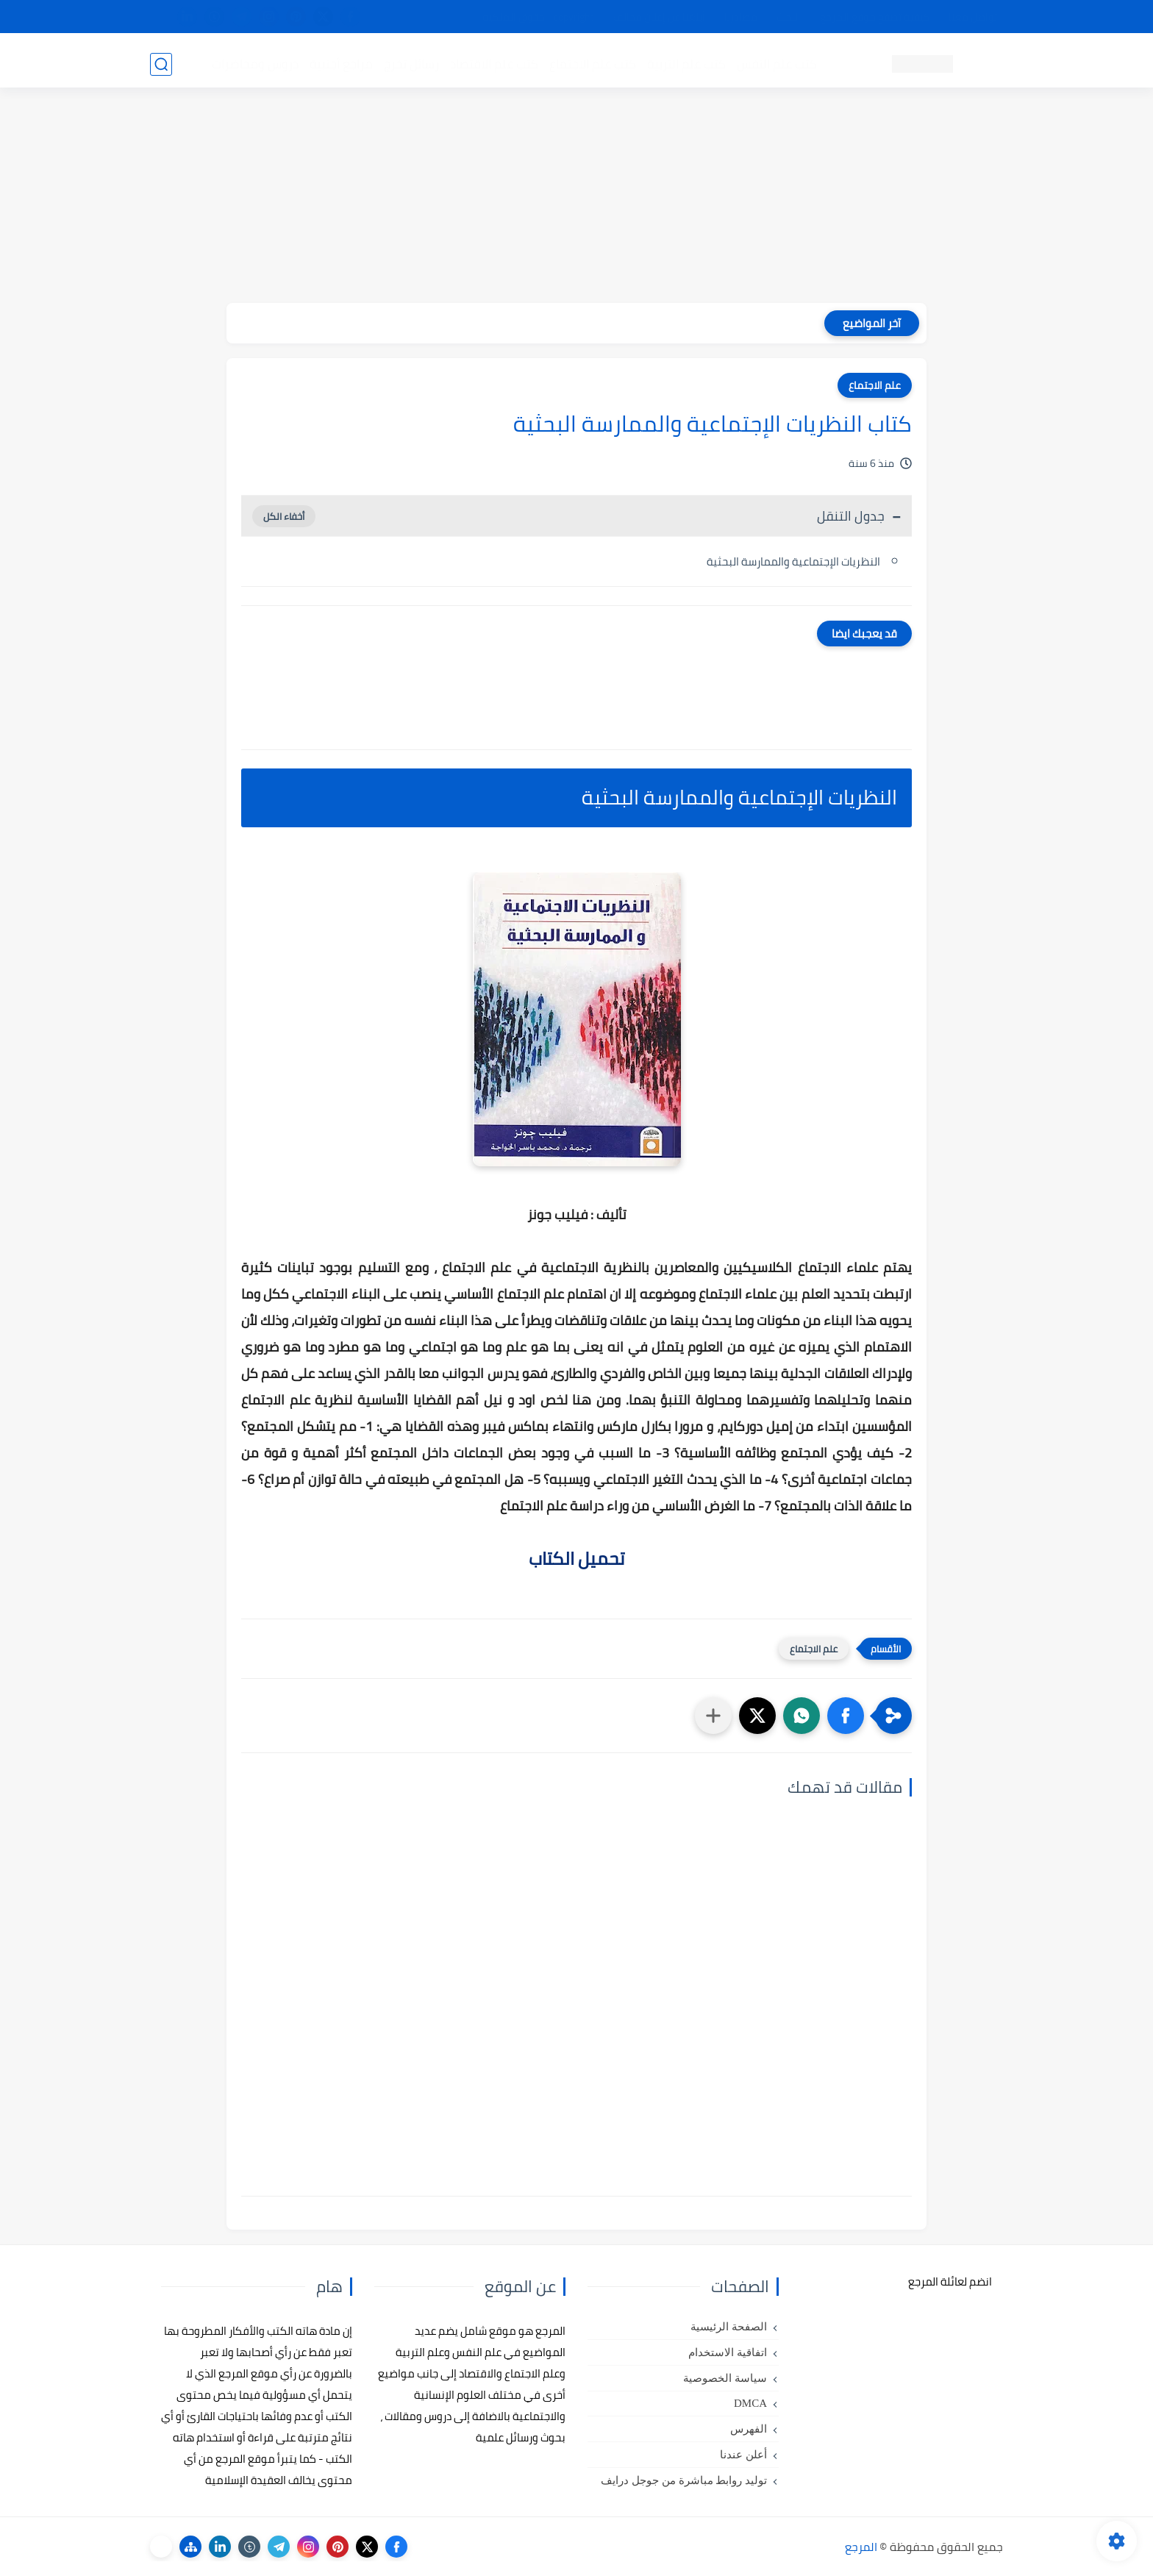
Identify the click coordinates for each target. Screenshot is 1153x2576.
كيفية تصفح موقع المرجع (874, 16)
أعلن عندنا (743, 2455)
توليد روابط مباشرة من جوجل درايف (684, 2480)
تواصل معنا (973, 16)
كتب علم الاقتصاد (493, 63)
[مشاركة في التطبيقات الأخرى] (713, 1715)
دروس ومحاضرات (253, 63)
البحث (789, 16)
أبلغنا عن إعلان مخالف (659, 16)
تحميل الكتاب (576, 1558)
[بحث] (161, 63)
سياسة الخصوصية (725, 2378)
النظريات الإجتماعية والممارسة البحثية (793, 561)
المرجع (861, 2547)
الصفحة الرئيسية (728, 2327)
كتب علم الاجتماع (591, 63)
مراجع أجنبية (339, 63)
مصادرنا (740, 16)
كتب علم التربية (685, 63)
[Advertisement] (576, 200)
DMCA (750, 2403)
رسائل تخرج (410, 63)
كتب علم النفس (775, 63)
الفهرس (748, 2429)
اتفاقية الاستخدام (727, 2352)
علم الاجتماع (875, 385)
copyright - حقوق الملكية (538, 16)
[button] (845, 1715)
